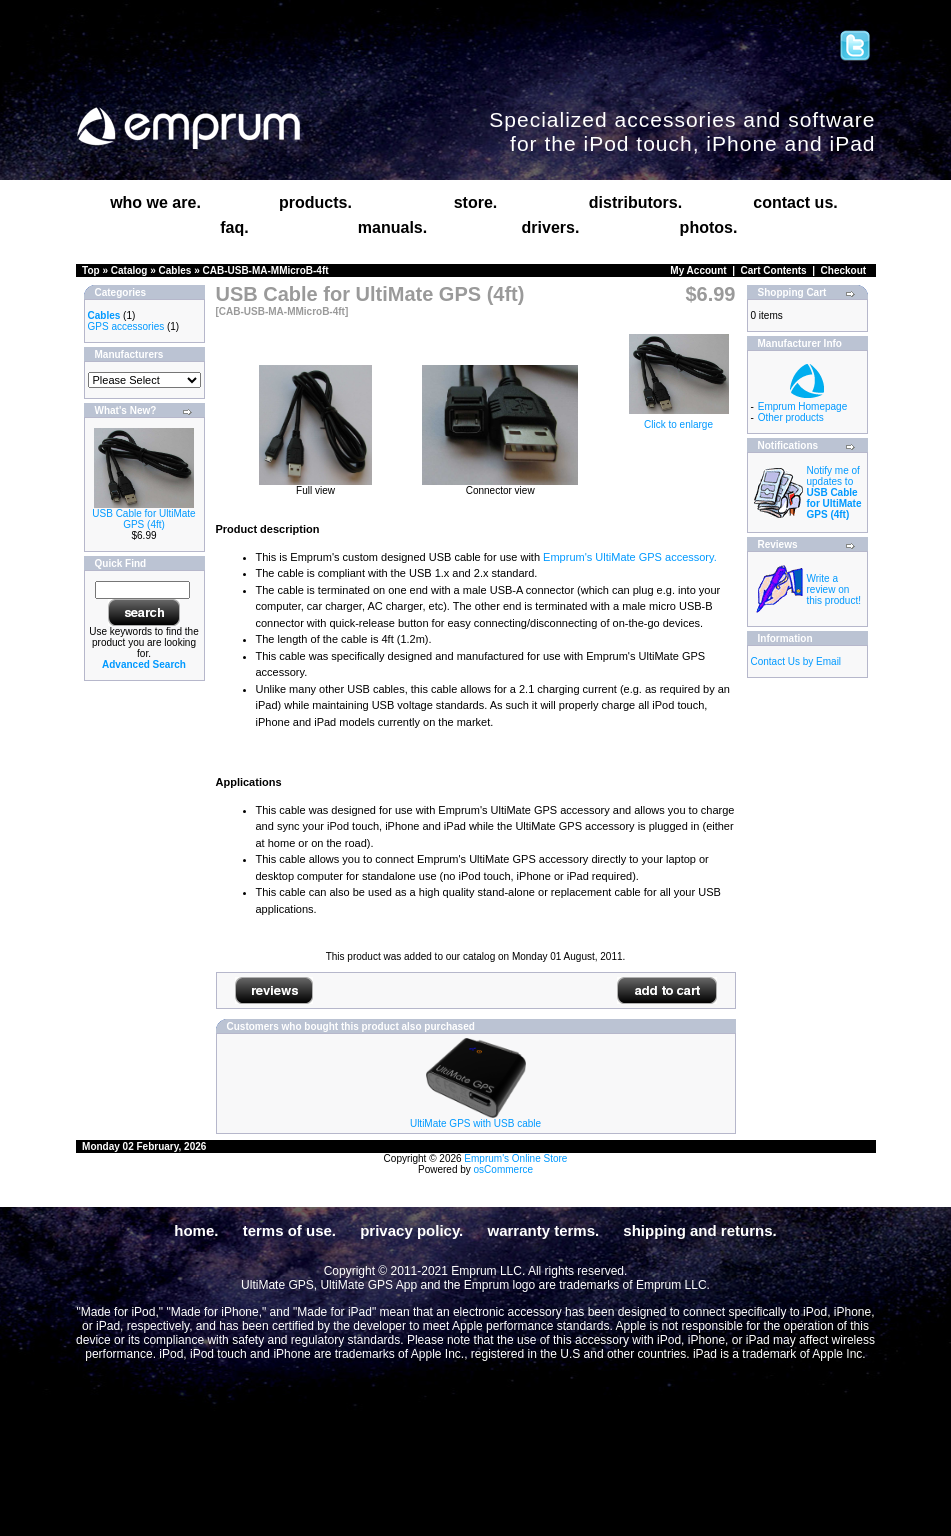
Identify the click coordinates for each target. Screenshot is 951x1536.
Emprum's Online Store (515, 1158)
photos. (709, 227)
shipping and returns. (699, 1230)
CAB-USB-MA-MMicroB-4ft (266, 270)
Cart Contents (774, 270)
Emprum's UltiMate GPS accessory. (630, 557)
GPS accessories (126, 326)
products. (315, 202)
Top (91, 270)
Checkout (844, 270)
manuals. (392, 227)
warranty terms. (543, 1230)
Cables (175, 270)
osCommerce (503, 1169)
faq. (234, 227)
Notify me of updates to (834, 492)
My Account (698, 270)
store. (476, 202)
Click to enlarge (679, 420)
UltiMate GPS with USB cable (475, 1123)
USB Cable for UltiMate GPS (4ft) (143, 519)
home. (196, 1230)
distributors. (635, 202)
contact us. (795, 202)
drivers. (551, 227)
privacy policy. (411, 1230)
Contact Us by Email (796, 661)
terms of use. (289, 1230)
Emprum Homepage (802, 406)
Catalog (129, 270)
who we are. (155, 202)
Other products (791, 417)
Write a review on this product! (834, 589)
